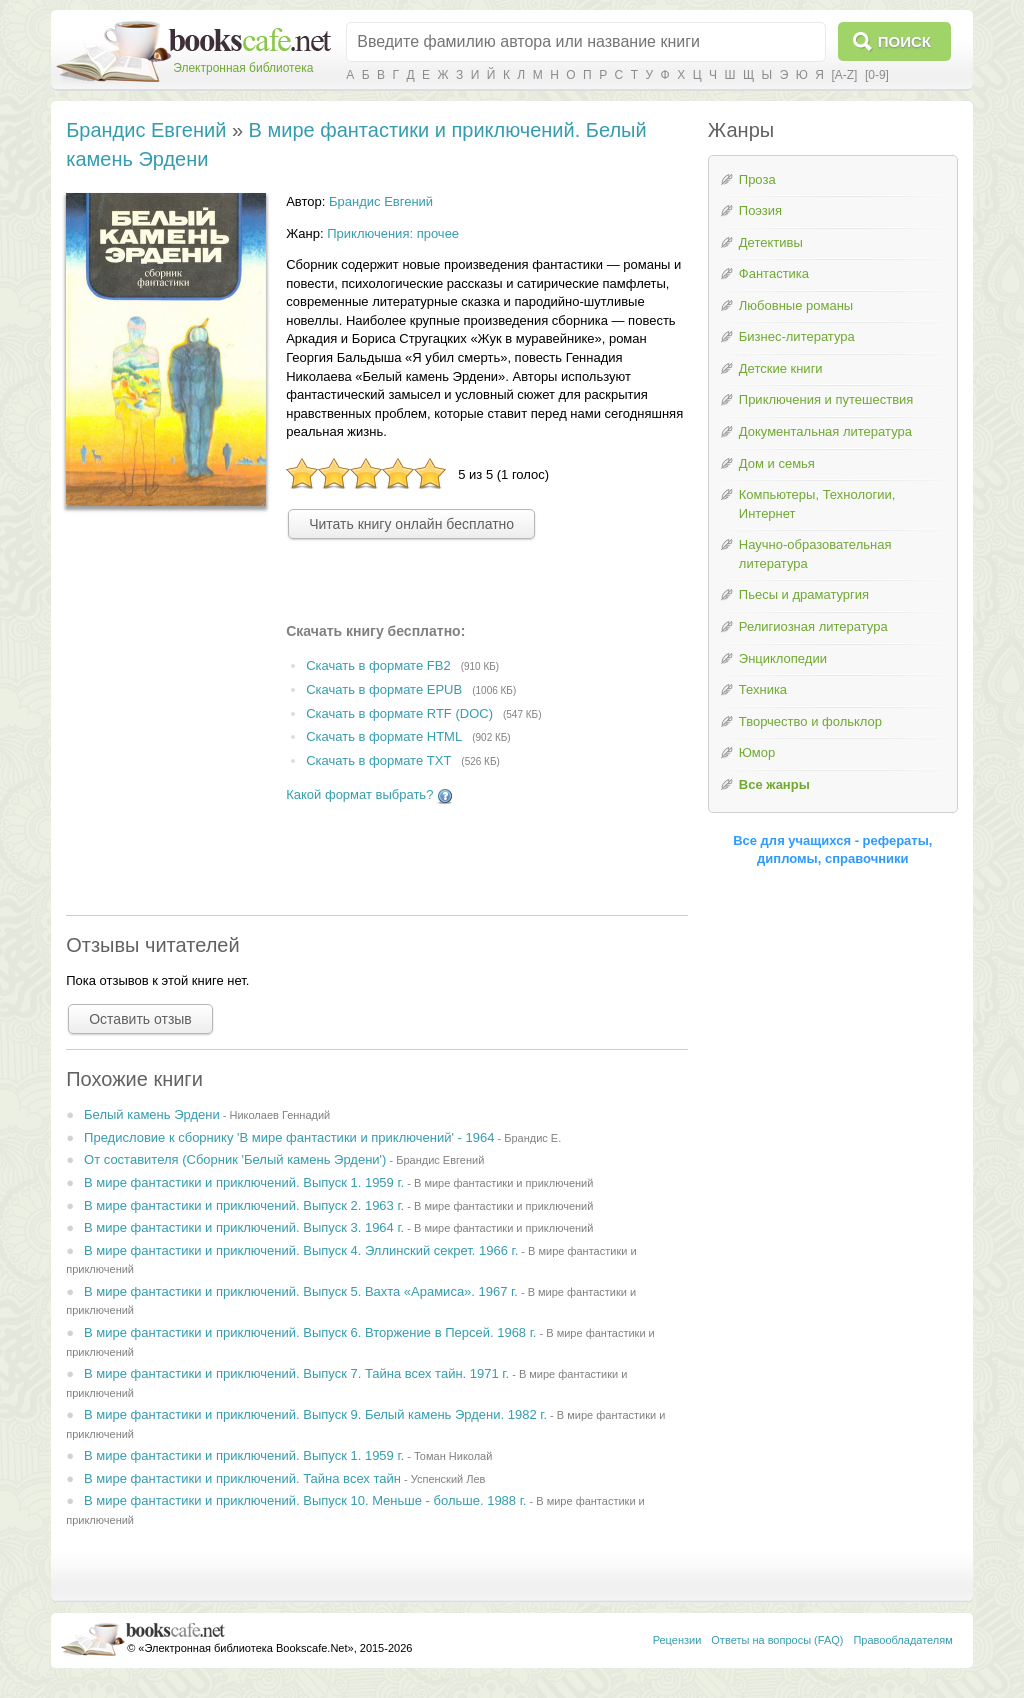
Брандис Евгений (146, 130)
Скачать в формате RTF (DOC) (399, 713)
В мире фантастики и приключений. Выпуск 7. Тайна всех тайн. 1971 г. (296, 1373)
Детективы (771, 242)
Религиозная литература (813, 626)
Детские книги (781, 368)
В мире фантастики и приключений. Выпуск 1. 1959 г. (244, 1182)
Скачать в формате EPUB (384, 689)
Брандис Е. (532, 1138)
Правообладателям (902, 1640)
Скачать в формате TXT (378, 761)
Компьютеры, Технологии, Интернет (817, 504)
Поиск (904, 41)
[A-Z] (844, 75)
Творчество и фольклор (810, 721)
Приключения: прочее (393, 233)
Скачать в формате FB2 (378, 665)
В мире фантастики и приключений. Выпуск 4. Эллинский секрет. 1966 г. (301, 1250)
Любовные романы (796, 305)
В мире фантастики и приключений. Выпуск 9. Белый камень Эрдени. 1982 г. (315, 1414)
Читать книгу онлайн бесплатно (411, 524)
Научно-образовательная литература (815, 554)
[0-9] (877, 75)
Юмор (757, 752)
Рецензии (677, 1640)
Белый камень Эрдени (152, 1114)
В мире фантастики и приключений (503, 1183)
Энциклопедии (783, 658)
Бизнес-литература (797, 336)
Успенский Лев (448, 1479)
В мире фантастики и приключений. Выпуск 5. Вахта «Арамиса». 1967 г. (301, 1291)
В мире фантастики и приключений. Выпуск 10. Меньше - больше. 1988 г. (305, 1500)
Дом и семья (777, 463)
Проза (757, 179)
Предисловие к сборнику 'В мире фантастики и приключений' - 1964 (289, 1137)
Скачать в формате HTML (384, 737)
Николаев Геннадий (279, 1115)
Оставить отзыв (140, 1019)
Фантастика (774, 273)
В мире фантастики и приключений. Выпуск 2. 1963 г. (244, 1205)
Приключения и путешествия (826, 399)
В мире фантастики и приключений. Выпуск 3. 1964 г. (244, 1227)
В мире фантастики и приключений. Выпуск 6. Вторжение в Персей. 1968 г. (310, 1332)
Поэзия (760, 210)
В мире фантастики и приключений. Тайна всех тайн (242, 1478)
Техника (763, 689)
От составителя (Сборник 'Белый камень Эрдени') (235, 1159)
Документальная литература (825, 431)
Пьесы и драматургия (804, 594)
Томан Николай (453, 1456)
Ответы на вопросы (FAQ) (777, 1640)
